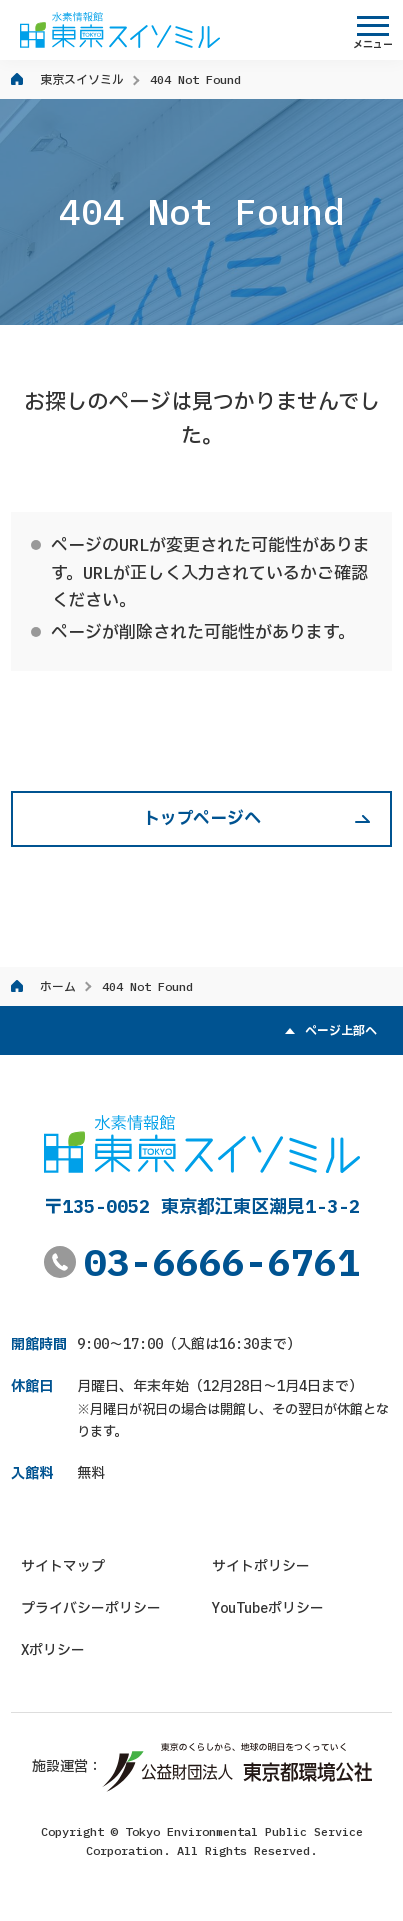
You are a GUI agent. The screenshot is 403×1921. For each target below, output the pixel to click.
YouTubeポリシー (268, 1608)
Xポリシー (53, 1650)
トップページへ (202, 818)
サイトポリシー (261, 1566)
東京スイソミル (82, 79)
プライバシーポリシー (91, 1608)
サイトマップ (63, 1566)
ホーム (58, 986)
